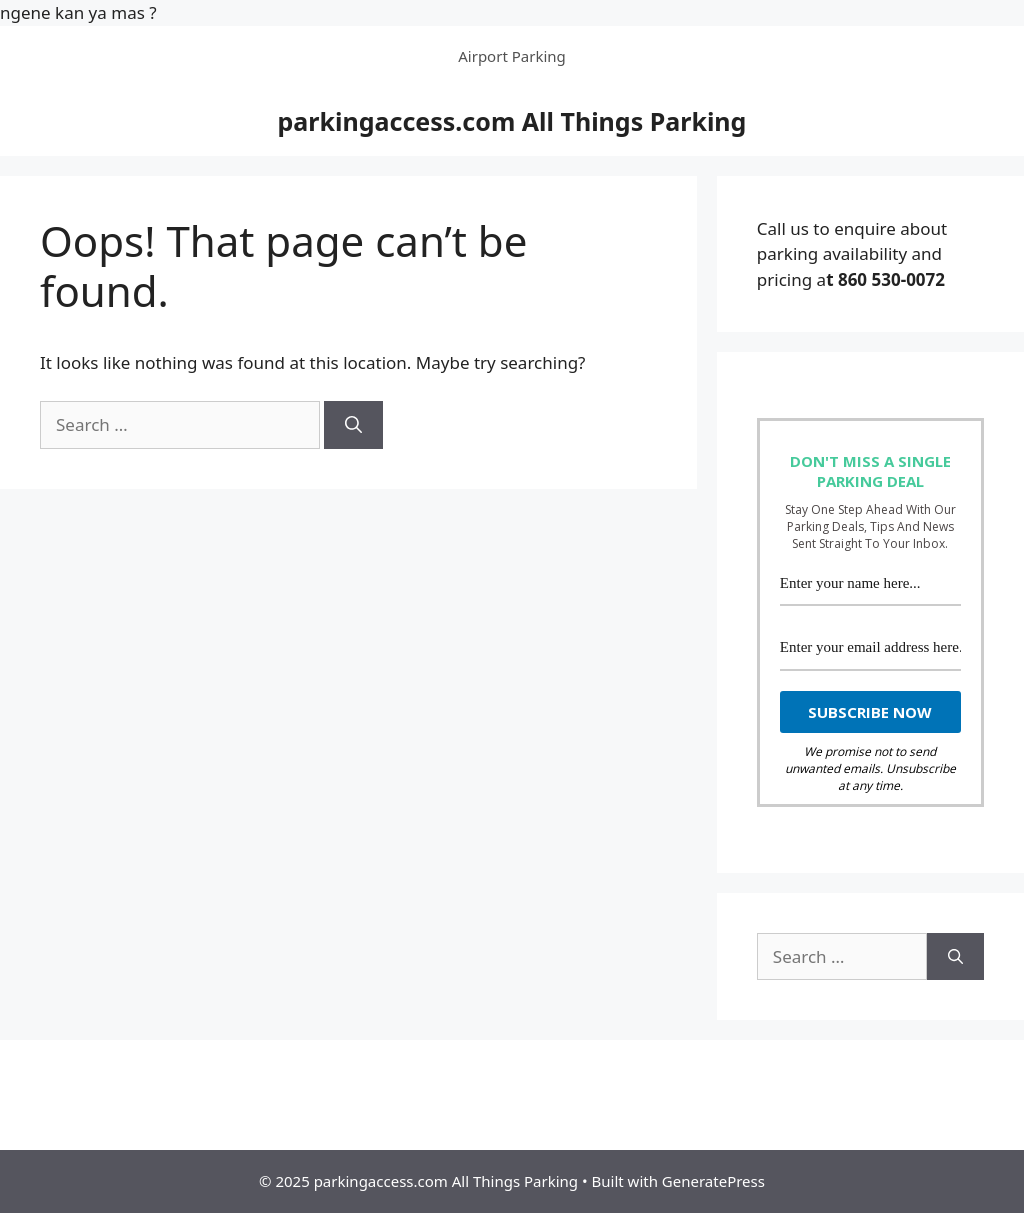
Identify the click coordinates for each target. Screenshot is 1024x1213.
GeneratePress (713, 1181)
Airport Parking (512, 56)
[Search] (353, 425)
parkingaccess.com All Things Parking (512, 121)
